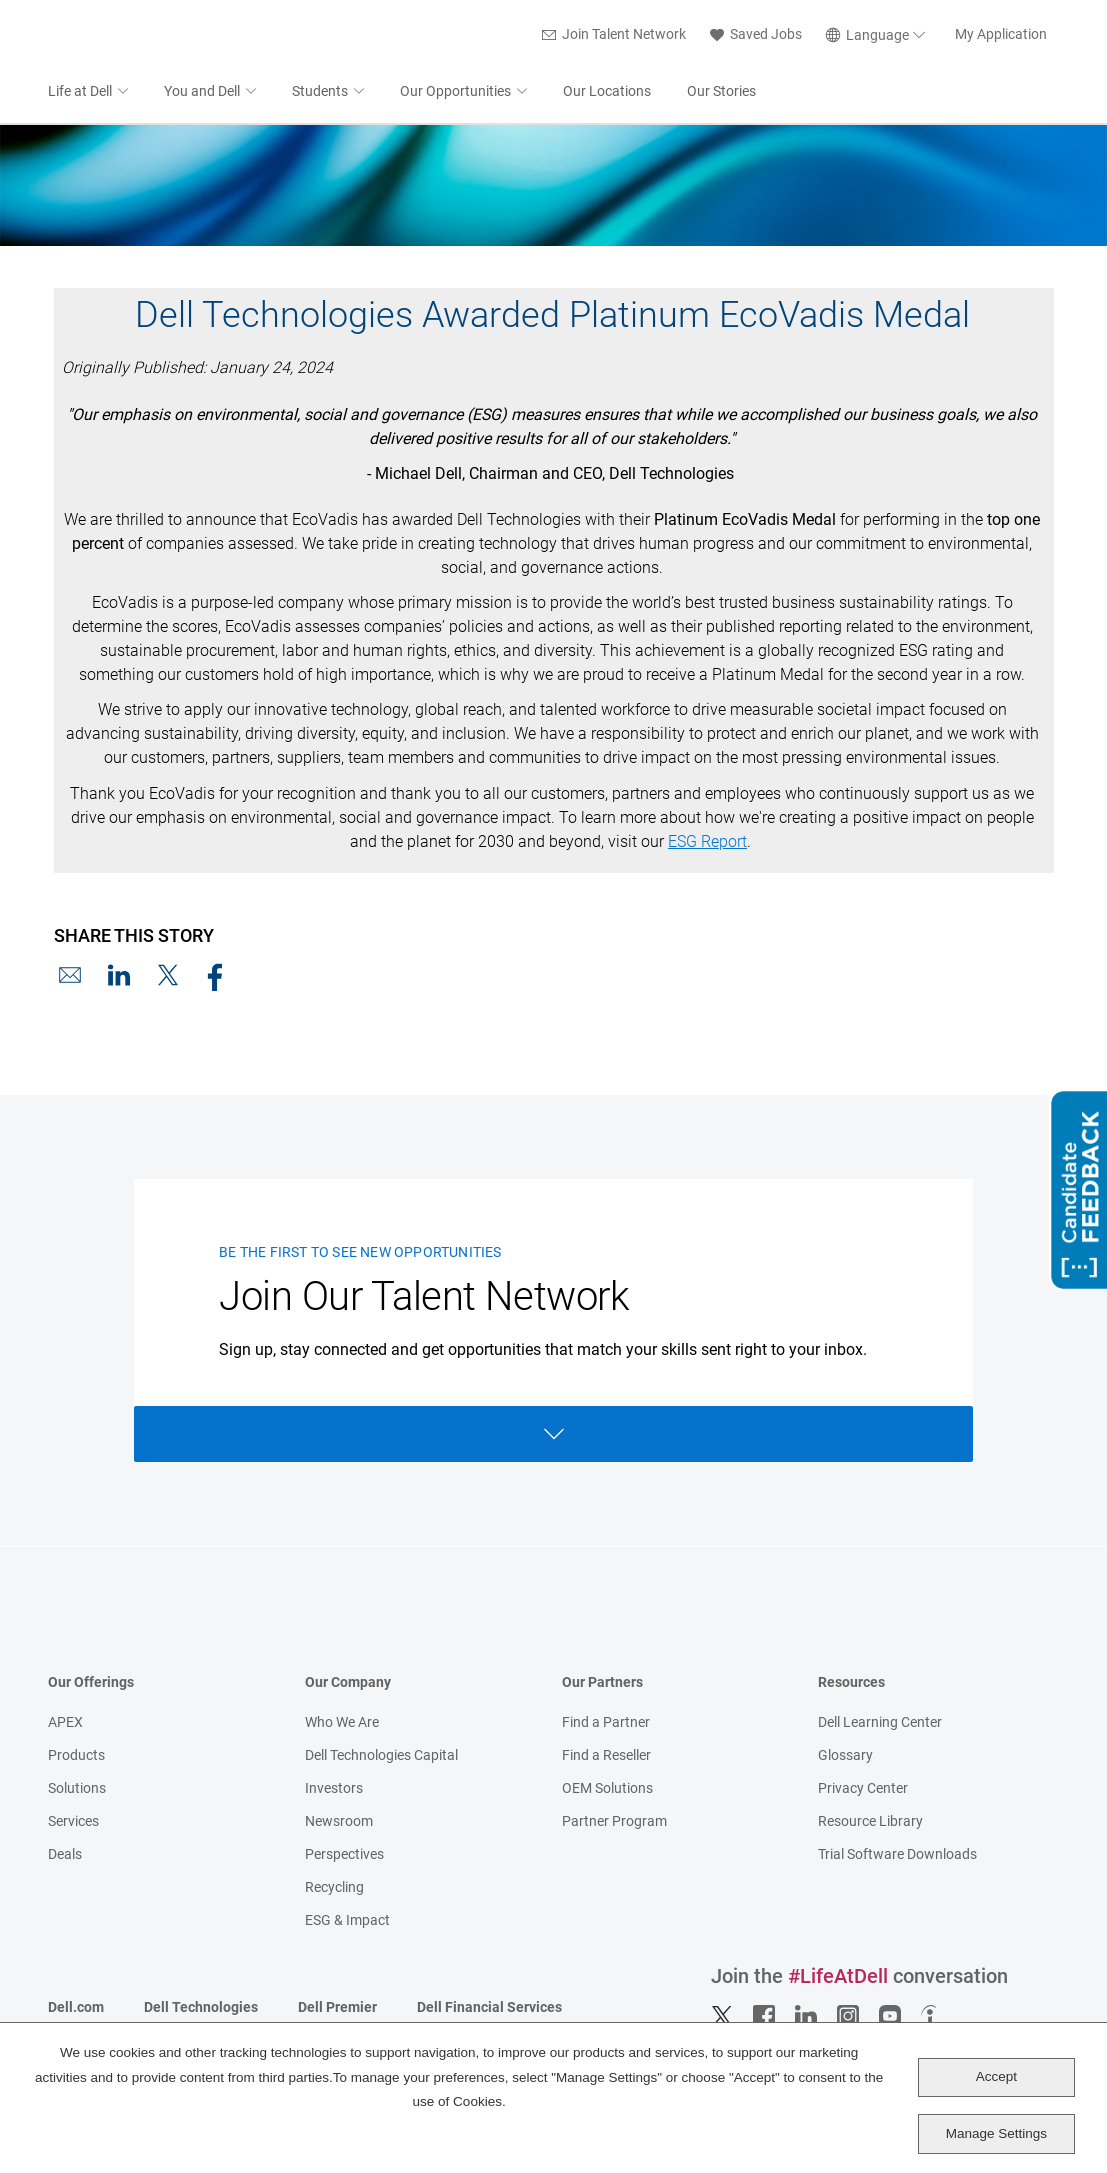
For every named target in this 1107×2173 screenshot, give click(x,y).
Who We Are (342, 1724)
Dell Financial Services (489, 2009)
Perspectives (344, 1856)
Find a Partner (606, 1724)
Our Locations (607, 93)
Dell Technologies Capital (381, 1757)
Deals (65, 1856)
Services (73, 1823)
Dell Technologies (201, 2009)
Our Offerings (91, 1684)
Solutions (77, 1790)
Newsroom (339, 1823)
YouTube (890, 2018)
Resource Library (870, 1823)
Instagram (848, 2018)
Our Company (348, 1684)
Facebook (217, 977)
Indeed (932, 2018)
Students (320, 93)
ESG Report (707, 843)
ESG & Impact (347, 1922)
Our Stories (721, 93)
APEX (65, 1724)
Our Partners (602, 1684)
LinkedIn (119, 977)
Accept (996, 2076)
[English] (878, 36)
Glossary (845, 1757)
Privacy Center (863, 1790)
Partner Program (614, 1823)
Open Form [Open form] (554, 1436)
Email (70, 977)
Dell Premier (337, 2009)
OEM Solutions (607, 1790)
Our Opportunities (455, 93)
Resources (851, 1684)
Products (76, 1757)
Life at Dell (80, 93)
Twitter (722, 2018)
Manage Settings (996, 2133)
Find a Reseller (606, 1757)
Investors (334, 1790)
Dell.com (76, 2009)
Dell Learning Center (880, 1724)
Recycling (334, 1889)
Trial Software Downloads (897, 1856)
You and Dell (202, 93)
